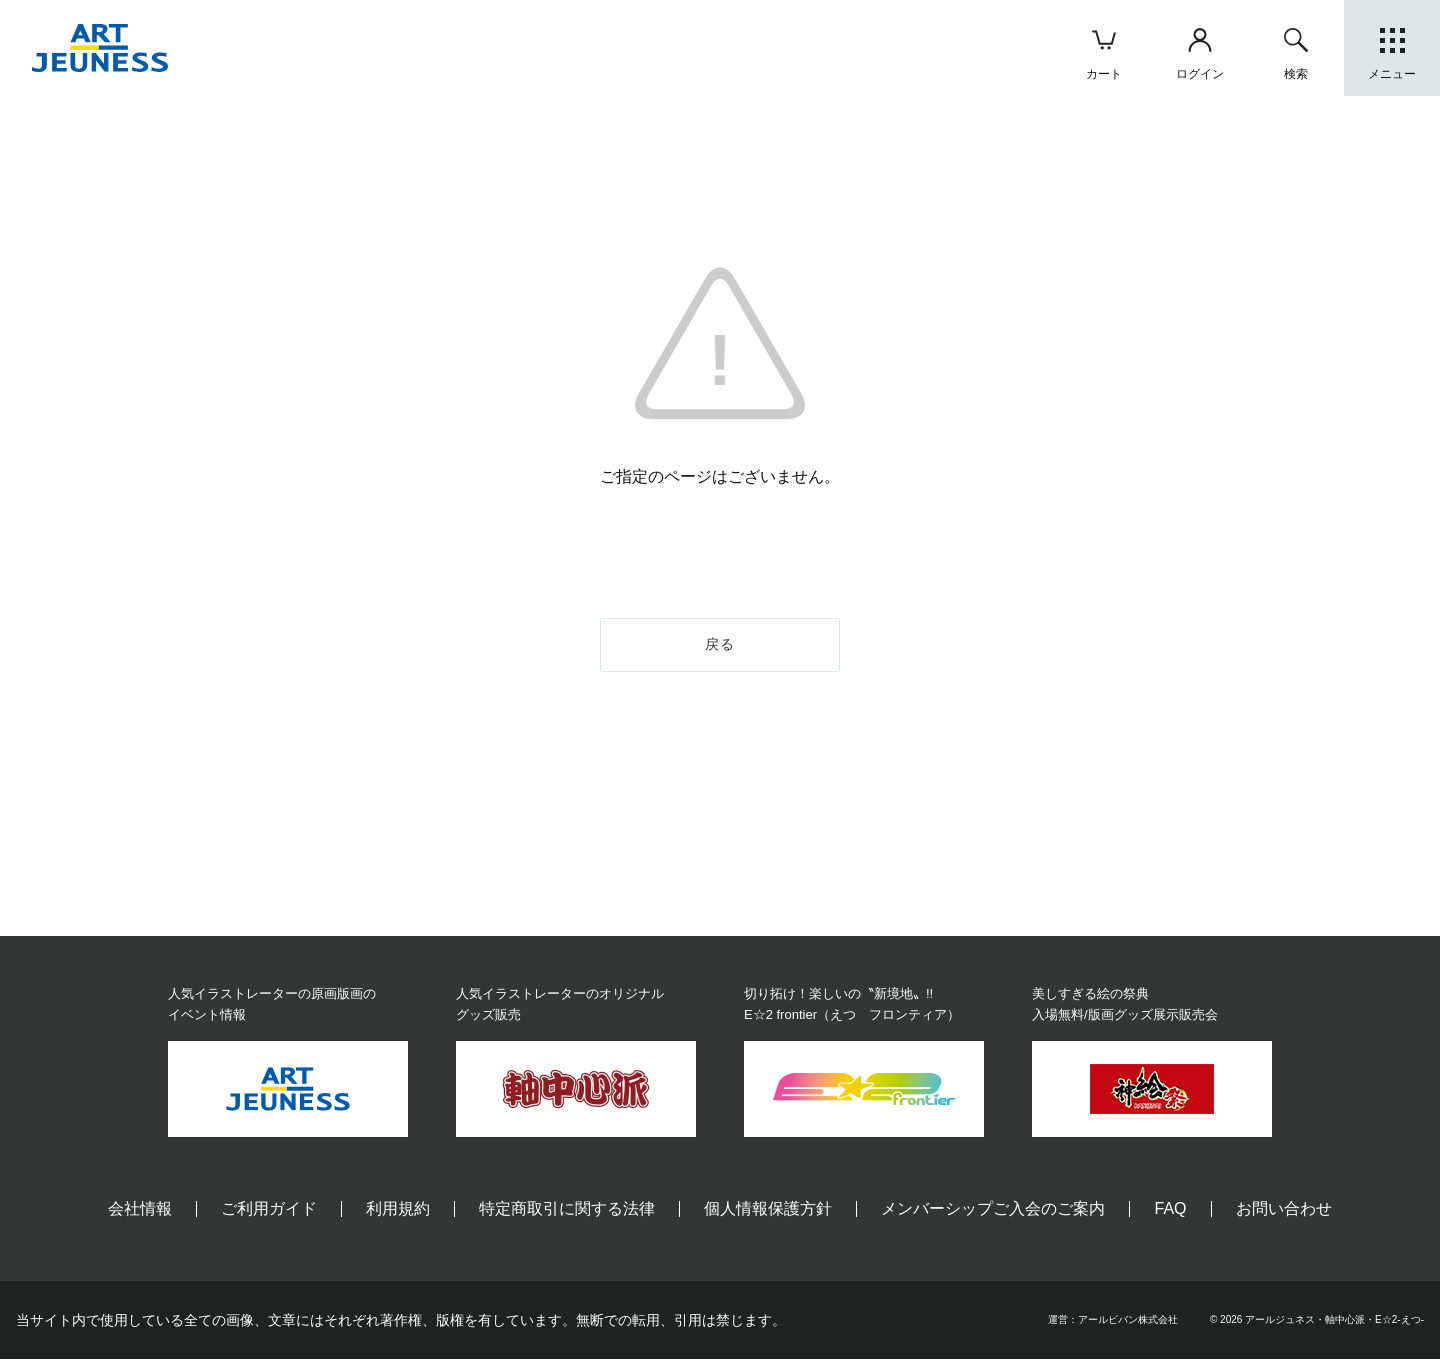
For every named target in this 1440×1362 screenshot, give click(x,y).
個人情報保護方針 (768, 1211)
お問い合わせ (1284, 1211)
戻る (720, 646)
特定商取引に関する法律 (567, 1211)
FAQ (1170, 1211)
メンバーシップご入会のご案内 (993, 1211)
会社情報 (140, 1211)
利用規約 (398, 1211)
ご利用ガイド (269, 1211)
